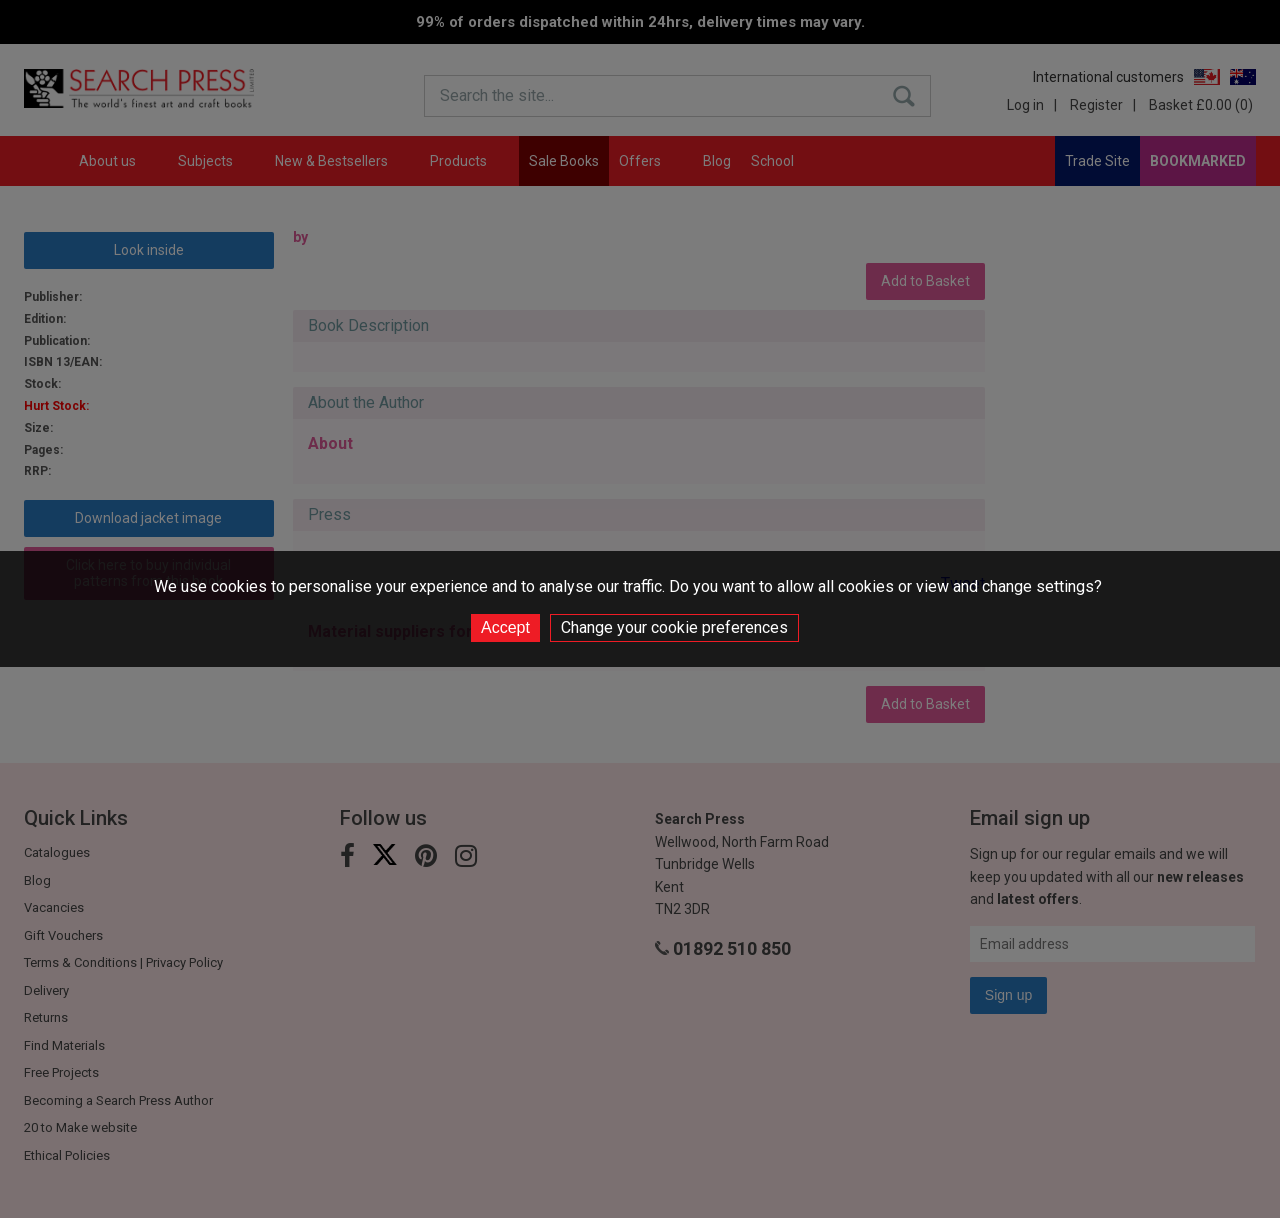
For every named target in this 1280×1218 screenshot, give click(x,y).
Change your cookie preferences (674, 627)
